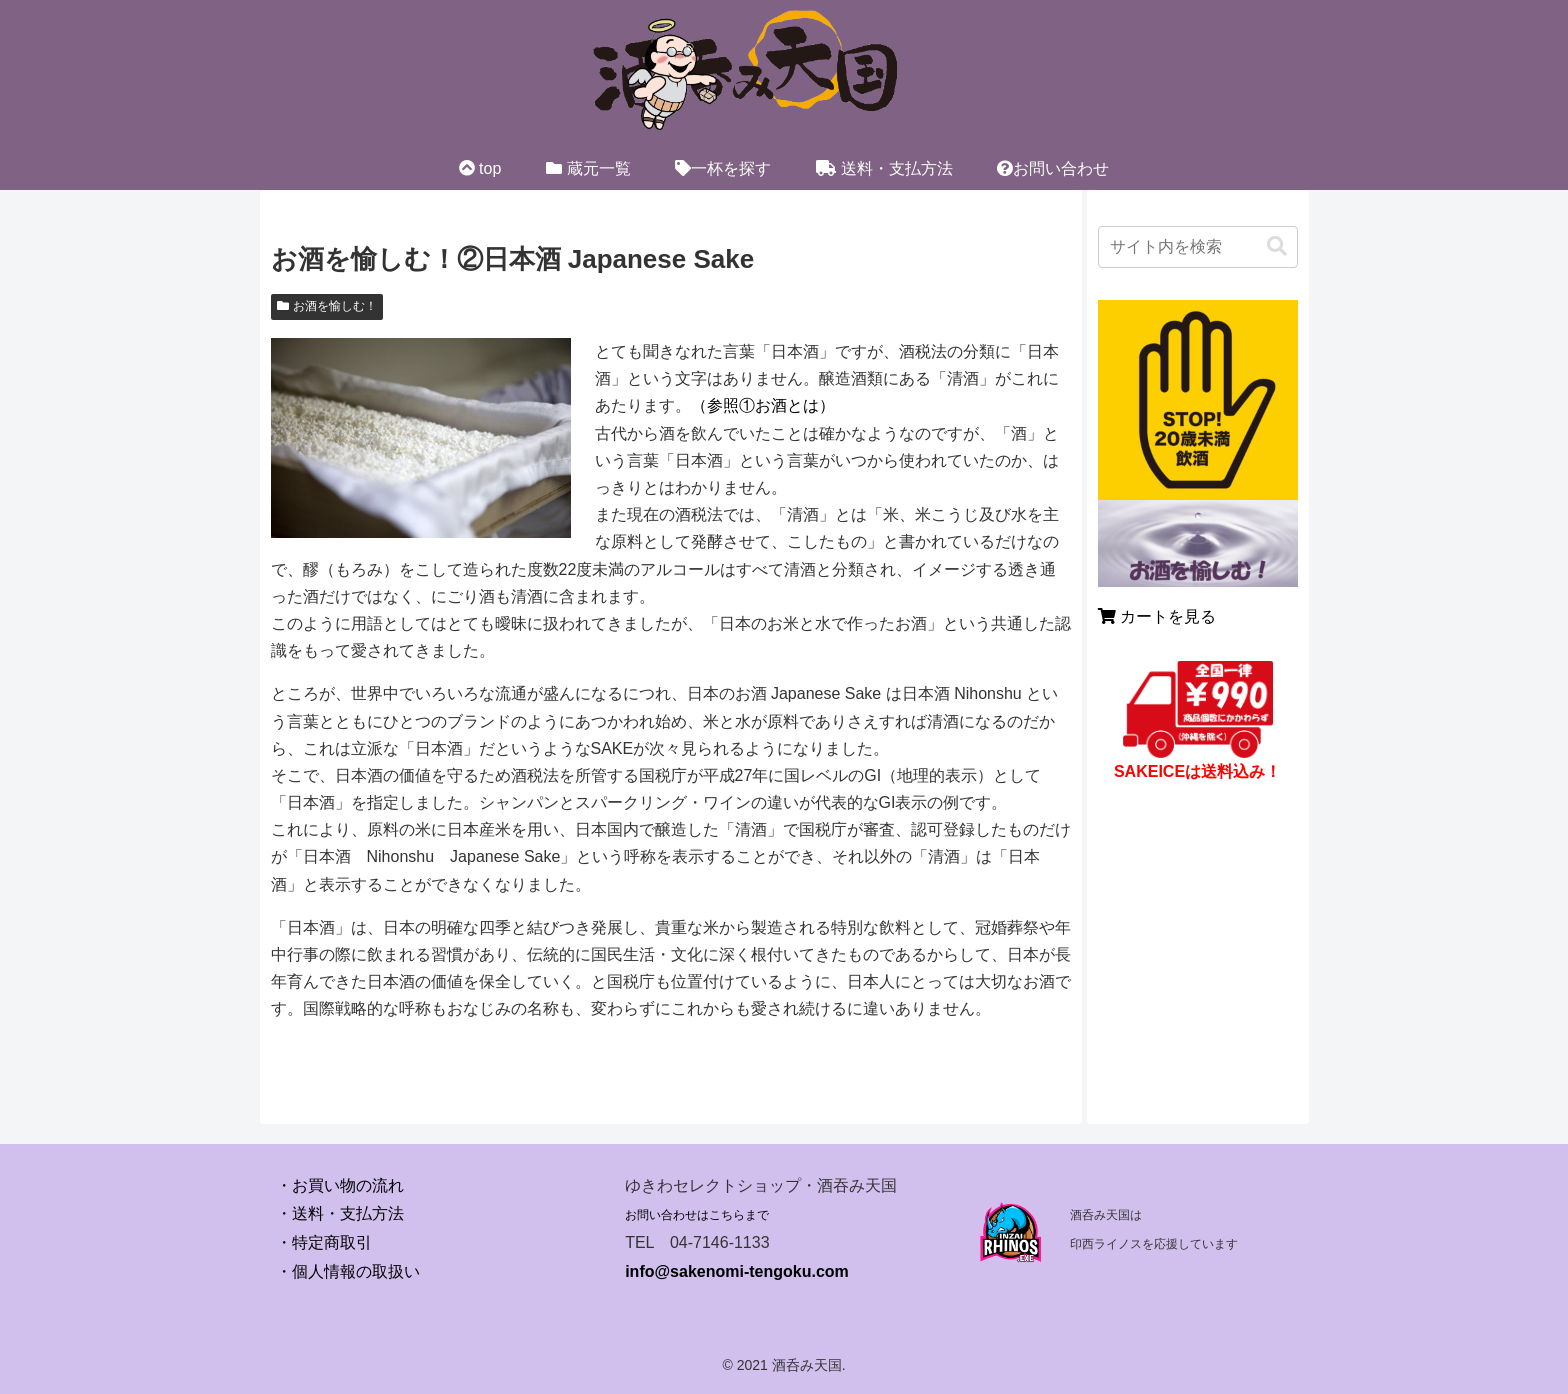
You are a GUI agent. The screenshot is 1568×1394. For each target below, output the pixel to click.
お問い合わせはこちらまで (697, 1215)
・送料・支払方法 (340, 1213)
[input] (1198, 247)
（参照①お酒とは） (763, 405)
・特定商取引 (324, 1242)
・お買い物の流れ (340, 1185)
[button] (1277, 246)
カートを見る (1157, 616)
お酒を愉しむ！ (327, 306)
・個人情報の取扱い (348, 1271)
